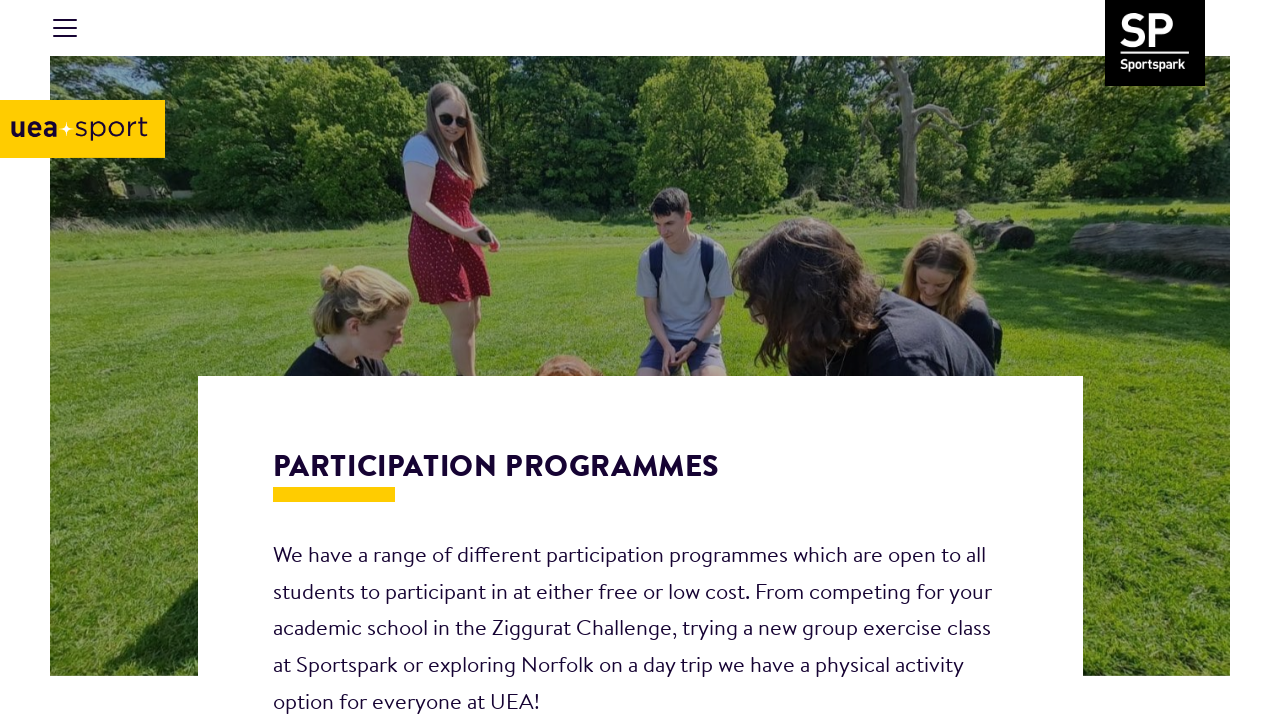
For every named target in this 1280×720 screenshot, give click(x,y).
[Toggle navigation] (65, 28)
